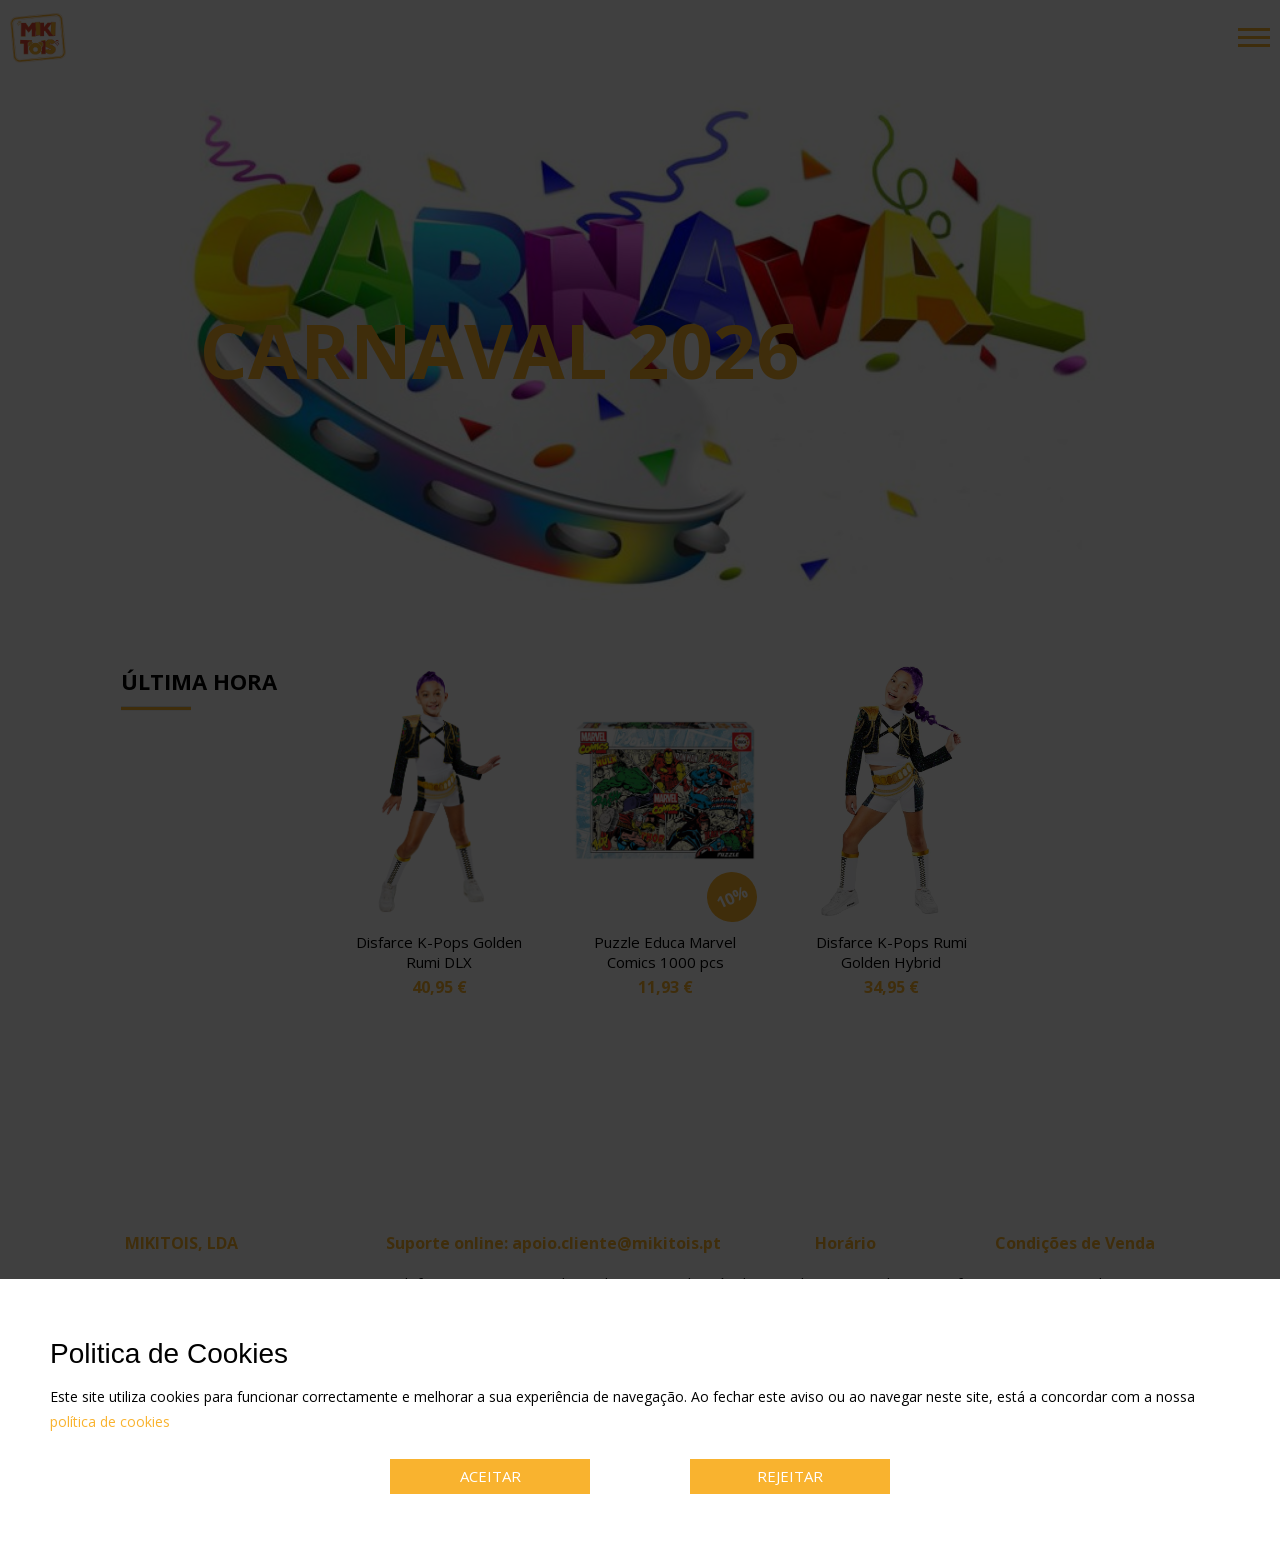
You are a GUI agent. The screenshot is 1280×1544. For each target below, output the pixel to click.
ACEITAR (490, 1476)
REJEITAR (790, 1476)
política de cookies (110, 1421)
